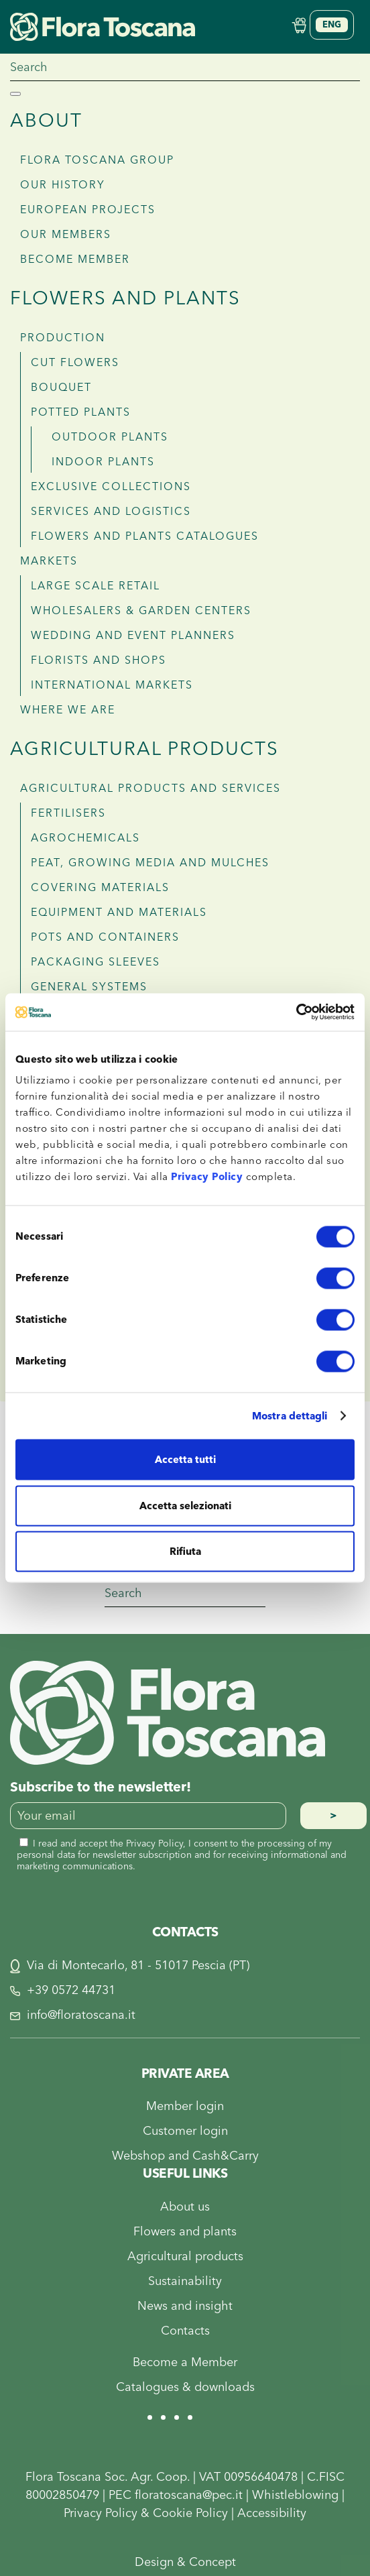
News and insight (185, 2306)
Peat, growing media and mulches (150, 863)
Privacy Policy (207, 1177)
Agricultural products (144, 749)
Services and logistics (111, 511)
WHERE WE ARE (67, 710)
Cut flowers (75, 362)
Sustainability (185, 2281)
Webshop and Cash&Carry (185, 2156)
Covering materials (100, 887)
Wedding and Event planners (133, 635)
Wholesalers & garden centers (141, 610)
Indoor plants (103, 462)
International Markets (112, 685)
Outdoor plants (110, 437)
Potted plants (81, 412)
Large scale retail (95, 586)
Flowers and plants (125, 298)
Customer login (185, 2131)
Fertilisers (68, 813)
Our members (65, 234)
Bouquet (61, 387)
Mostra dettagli (290, 1416)
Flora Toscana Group (97, 160)
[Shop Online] (299, 24)
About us (185, 2207)
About (46, 121)
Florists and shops (98, 660)
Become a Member (185, 2362)
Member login (185, 2106)
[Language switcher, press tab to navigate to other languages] (332, 24)
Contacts (185, 2331)
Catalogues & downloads (185, 2387)
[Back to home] (102, 26)
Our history (62, 185)
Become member (75, 259)
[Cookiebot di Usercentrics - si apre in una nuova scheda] (296, 1012)
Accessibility (271, 2513)
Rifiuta (185, 1552)
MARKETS (49, 561)
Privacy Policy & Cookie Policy (146, 2513)
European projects (88, 209)
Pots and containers (105, 937)
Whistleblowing (295, 2495)
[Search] (185, 67)
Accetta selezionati (185, 1506)
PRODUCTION (62, 338)
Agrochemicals (85, 838)
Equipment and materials (119, 912)
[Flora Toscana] (167, 1712)
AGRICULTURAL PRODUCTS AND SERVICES (150, 788)
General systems (89, 987)
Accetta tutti (185, 1460)
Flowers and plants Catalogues (145, 536)
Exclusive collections (111, 486)
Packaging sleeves (95, 962)
